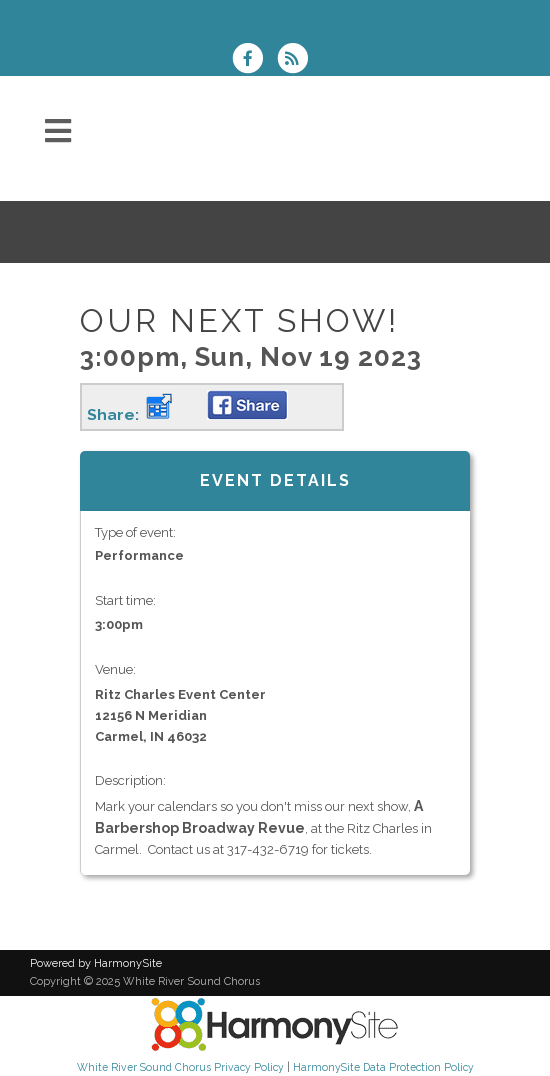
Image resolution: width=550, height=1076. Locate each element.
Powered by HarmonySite (96, 963)
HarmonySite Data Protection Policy (383, 1067)
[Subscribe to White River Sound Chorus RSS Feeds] (297, 60)
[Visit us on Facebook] (254, 60)
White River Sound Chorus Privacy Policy (180, 1067)
